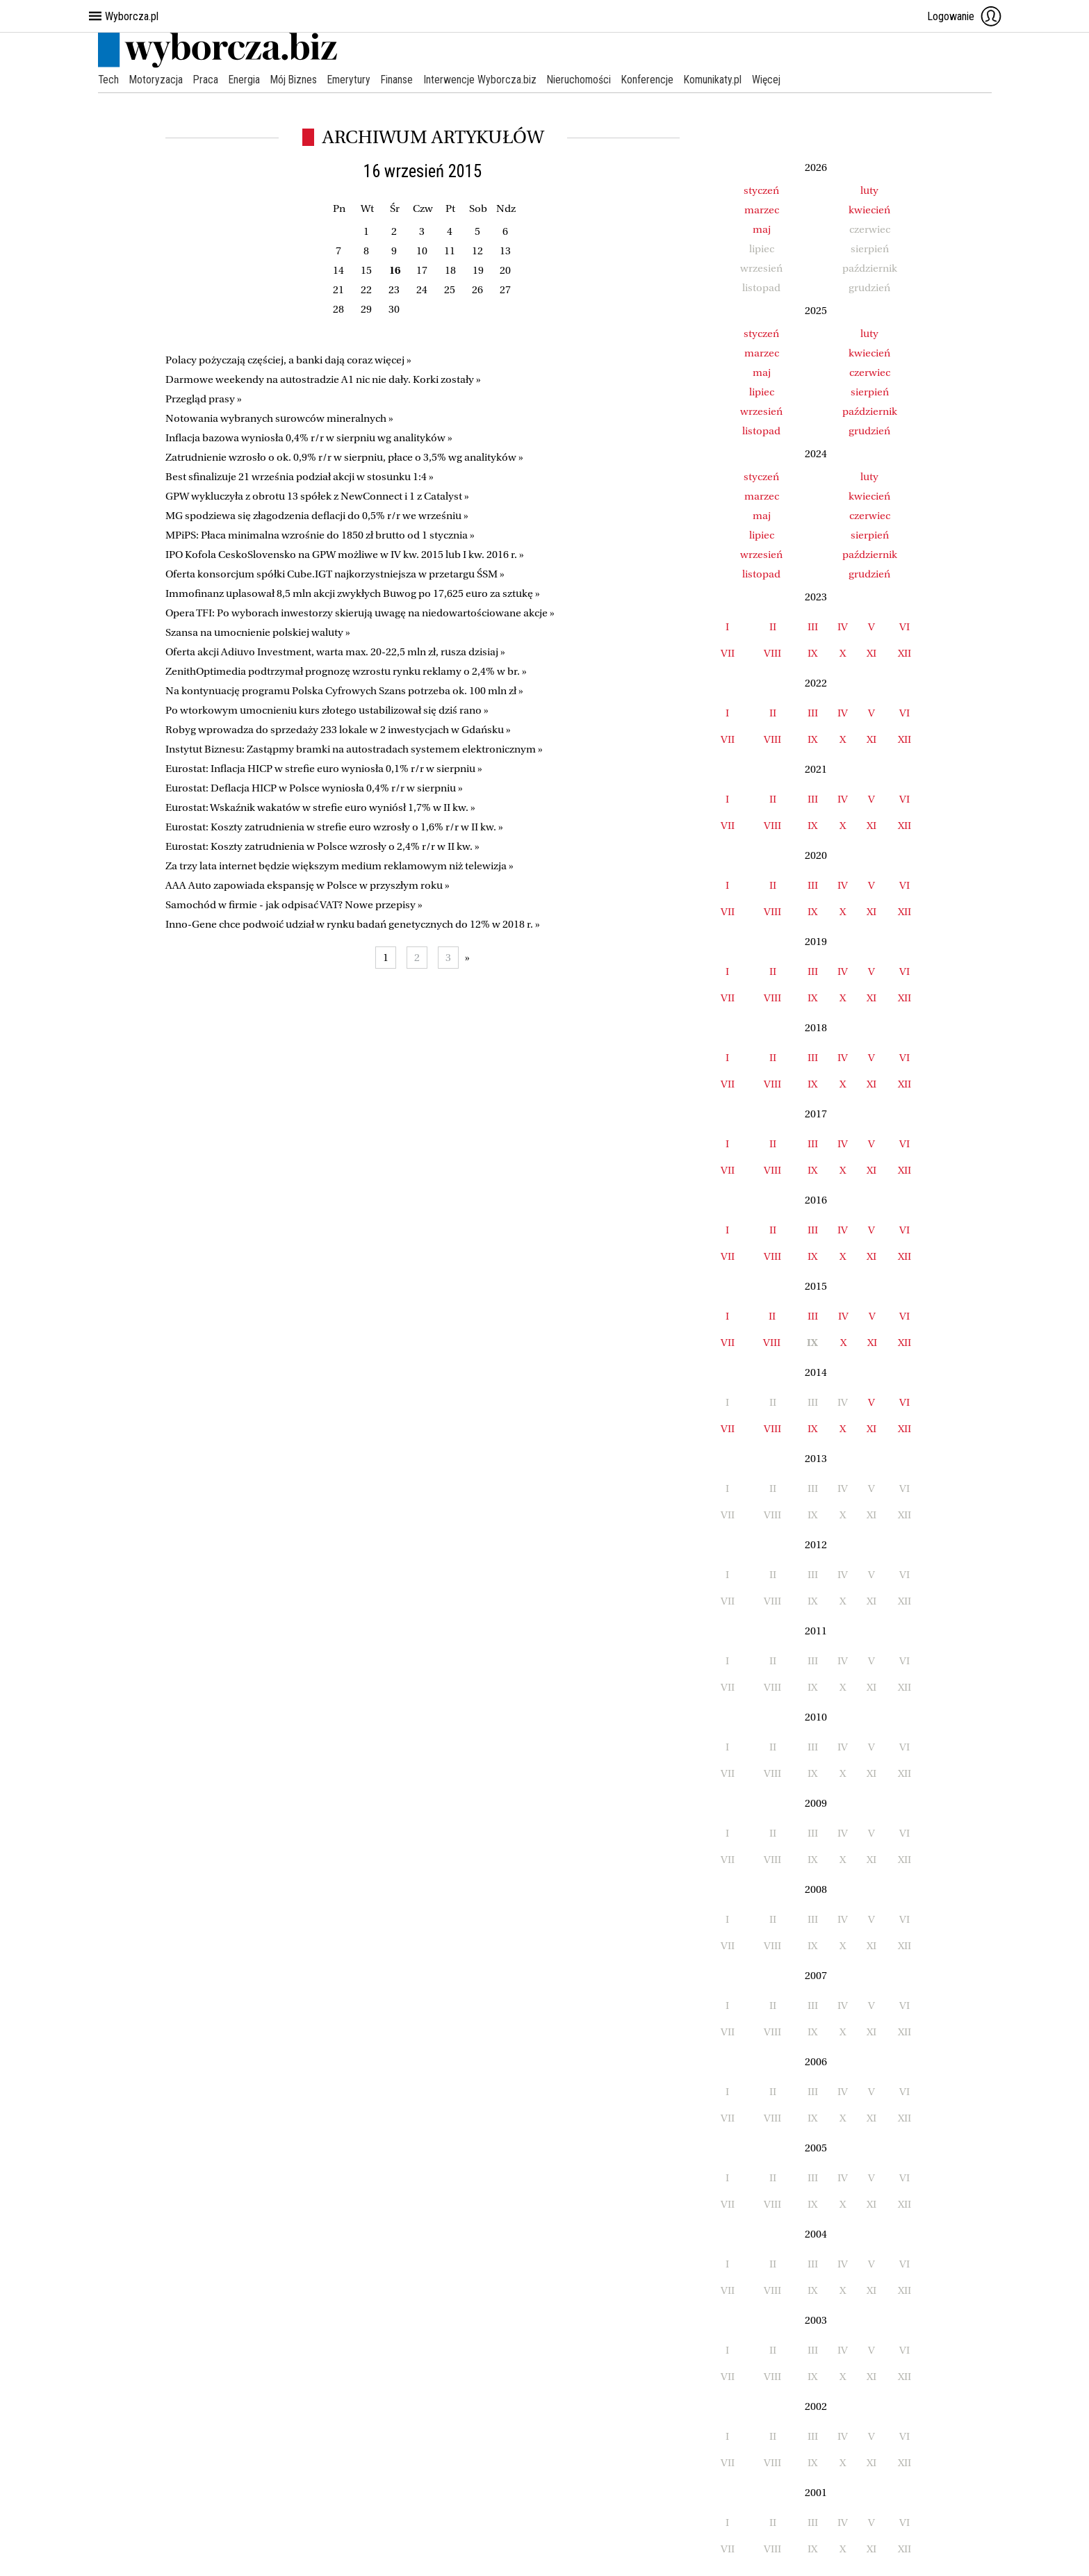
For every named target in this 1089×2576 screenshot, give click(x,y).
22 (366, 290)
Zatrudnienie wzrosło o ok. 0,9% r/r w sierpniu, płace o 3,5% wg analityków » (344, 457)
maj (762, 229)
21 (338, 290)
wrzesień (761, 411)
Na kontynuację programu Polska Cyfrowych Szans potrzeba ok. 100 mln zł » (344, 690)
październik (869, 411)
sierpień (870, 392)
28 (338, 309)
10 (421, 251)
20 (505, 270)
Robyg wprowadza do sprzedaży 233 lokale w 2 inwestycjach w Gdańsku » (338, 729)
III (813, 627)
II (772, 627)
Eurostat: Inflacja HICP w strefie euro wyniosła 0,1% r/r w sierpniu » (323, 768)
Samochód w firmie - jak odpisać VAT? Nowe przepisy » (294, 905)
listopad (761, 431)
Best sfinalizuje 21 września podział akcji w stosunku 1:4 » (299, 476)
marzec (761, 210)
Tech (109, 79)
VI (904, 627)
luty (869, 190)
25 (449, 290)
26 (477, 290)
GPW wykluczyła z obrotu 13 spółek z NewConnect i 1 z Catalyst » (317, 496)
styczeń (761, 190)
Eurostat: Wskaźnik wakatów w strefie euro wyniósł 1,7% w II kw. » (320, 807)
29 (366, 309)
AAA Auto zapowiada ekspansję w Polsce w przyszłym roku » (307, 885)
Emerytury (355, 79)
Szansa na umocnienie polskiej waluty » (257, 632)
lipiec (761, 392)
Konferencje (658, 79)
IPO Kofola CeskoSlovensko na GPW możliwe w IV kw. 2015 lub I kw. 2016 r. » (344, 554)
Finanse (404, 79)
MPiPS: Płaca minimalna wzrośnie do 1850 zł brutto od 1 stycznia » (320, 535)
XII (904, 653)
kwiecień (869, 210)
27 (505, 290)
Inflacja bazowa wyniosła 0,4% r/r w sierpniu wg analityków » (308, 438)
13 (505, 251)
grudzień (869, 431)
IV (842, 627)
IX (812, 653)
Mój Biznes (298, 79)
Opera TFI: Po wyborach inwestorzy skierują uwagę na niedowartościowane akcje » (360, 613)
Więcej (779, 79)
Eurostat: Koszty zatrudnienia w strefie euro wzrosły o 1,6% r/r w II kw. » (334, 827)
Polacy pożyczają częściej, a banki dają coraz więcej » (288, 360)
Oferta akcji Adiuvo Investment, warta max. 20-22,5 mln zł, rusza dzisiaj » (335, 652)
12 (477, 251)
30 (394, 309)
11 (449, 251)
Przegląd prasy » (203, 399)
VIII (772, 653)
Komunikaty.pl (724, 79)
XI (871, 653)
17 (421, 270)
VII (728, 653)
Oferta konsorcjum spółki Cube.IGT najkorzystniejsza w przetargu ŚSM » (335, 574)
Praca (208, 79)
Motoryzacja (157, 79)
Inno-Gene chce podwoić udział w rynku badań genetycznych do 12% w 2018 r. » (352, 924)
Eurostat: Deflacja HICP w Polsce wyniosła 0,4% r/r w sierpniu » (314, 788)
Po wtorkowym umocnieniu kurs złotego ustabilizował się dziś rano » (327, 710)
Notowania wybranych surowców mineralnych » (279, 418)
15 (366, 270)
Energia (247, 79)
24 (421, 290)
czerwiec (869, 372)
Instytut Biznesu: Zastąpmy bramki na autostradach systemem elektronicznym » (354, 749)
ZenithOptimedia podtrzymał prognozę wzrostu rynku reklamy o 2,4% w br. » (346, 671)
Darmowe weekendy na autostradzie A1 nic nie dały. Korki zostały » (323, 379)
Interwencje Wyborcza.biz (488, 79)
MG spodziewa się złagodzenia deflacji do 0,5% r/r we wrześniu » (316, 515)
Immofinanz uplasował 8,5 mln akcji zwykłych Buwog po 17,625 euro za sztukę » (352, 593)
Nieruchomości (588, 79)
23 (394, 290)
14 (338, 270)
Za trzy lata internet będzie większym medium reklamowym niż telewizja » (339, 866)
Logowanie (964, 16)
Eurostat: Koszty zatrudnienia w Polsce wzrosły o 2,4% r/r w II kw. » (322, 846)
